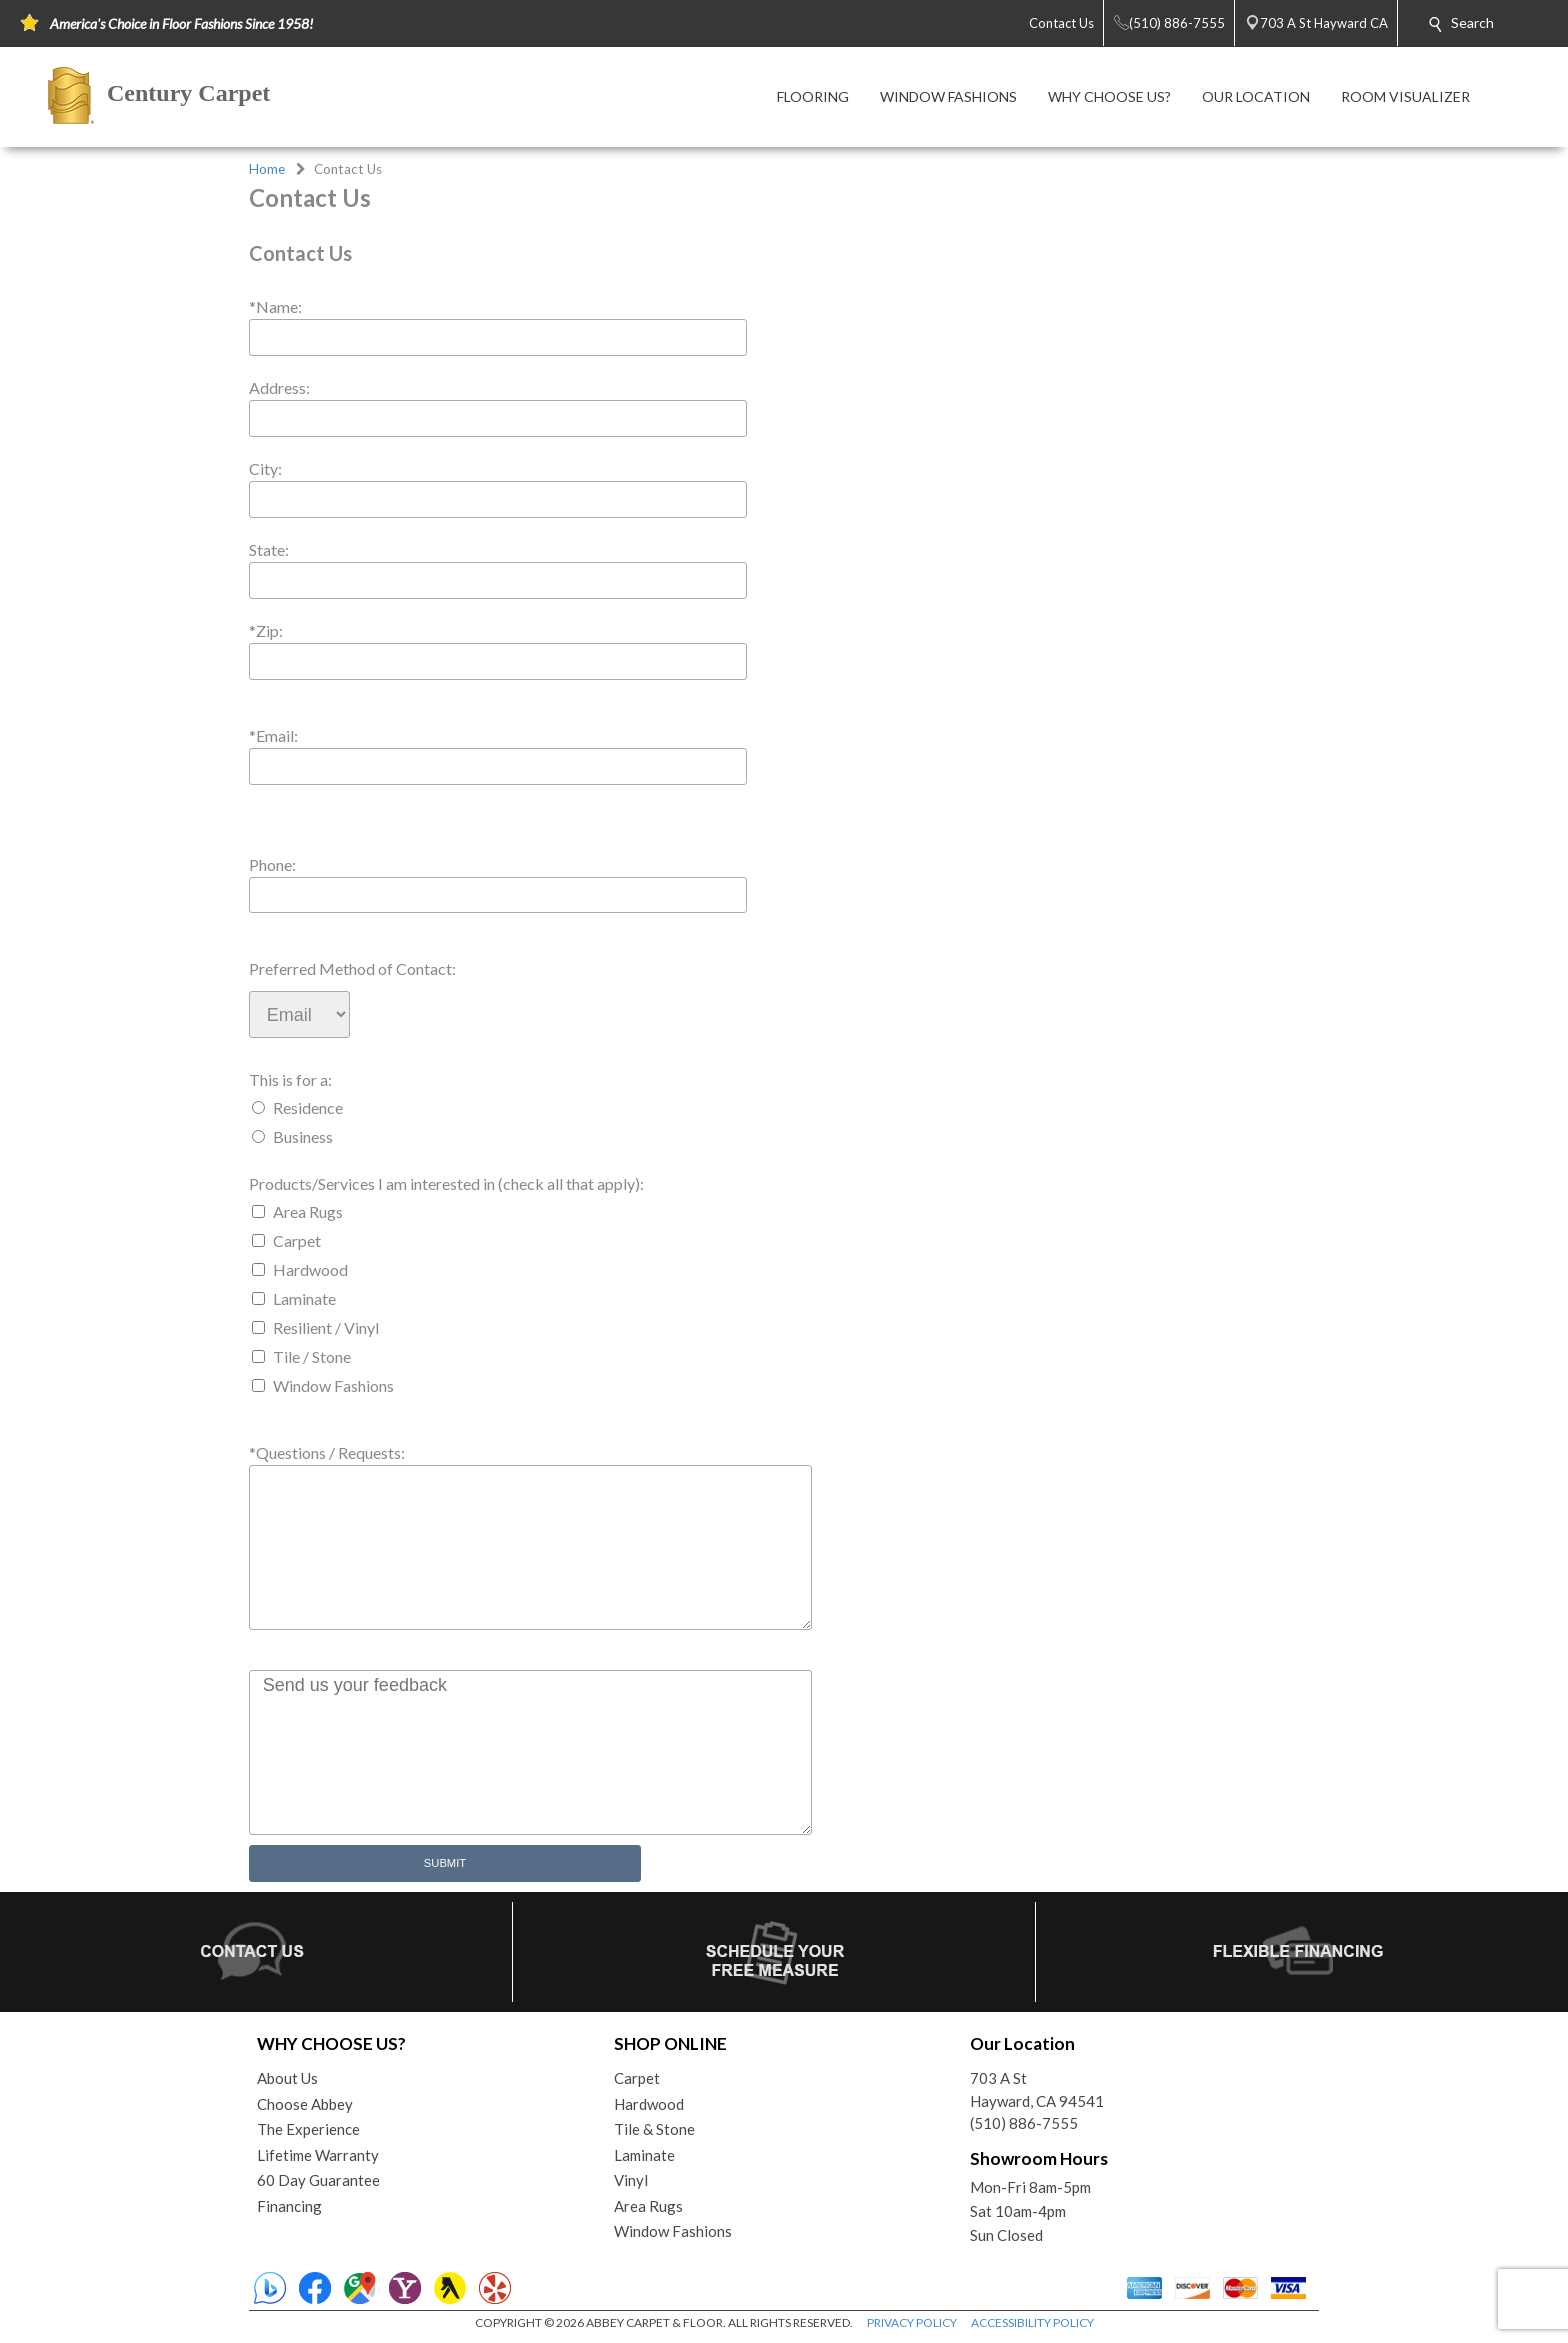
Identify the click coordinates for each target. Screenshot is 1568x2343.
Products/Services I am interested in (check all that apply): (446, 1183)
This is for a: (290, 1079)
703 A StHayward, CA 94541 (1037, 2089)
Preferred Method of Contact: (352, 968)
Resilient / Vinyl (326, 1327)
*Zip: (266, 630)
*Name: (275, 306)
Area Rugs (308, 1211)
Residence (308, 1107)
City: (265, 468)
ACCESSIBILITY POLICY (1032, 2322)
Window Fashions (333, 1385)
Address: (279, 387)
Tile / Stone (312, 1356)
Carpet (297, 1240)
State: (269, 549)
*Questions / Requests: (327, 1452)
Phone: (272, 864)
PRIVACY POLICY (912, 2322)
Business (303, 1136)
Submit (445, 1863)
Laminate (304, 1298)
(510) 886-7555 (1024, 2123)
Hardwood (310, 1269)
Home (267, 169)
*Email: (273, 735)
